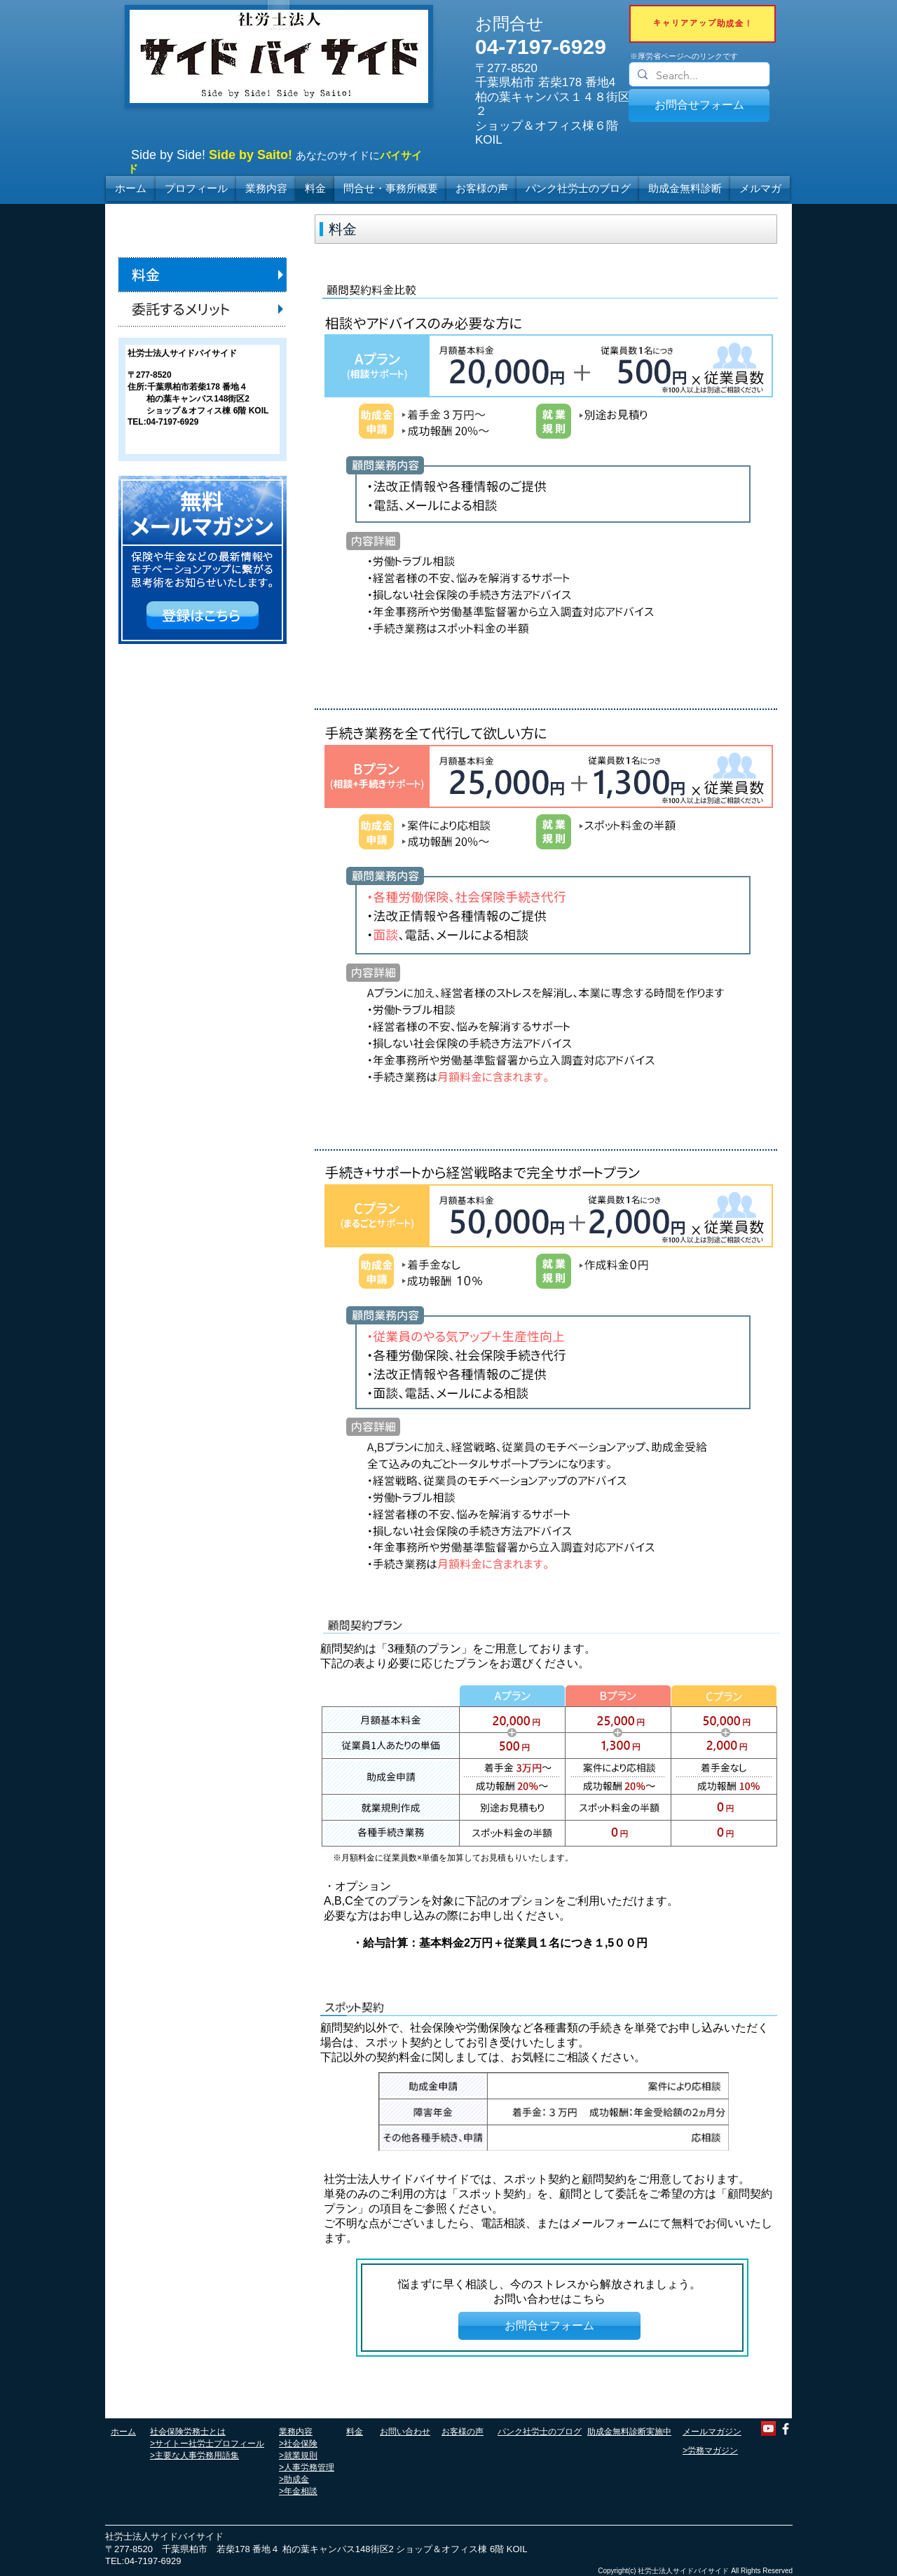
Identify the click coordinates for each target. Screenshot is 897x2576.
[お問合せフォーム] (699, 105)
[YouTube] (768, 2428)
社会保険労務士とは (188, 2432)
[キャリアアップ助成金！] (702, 24)
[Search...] (698, 75)
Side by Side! (168, 155)
